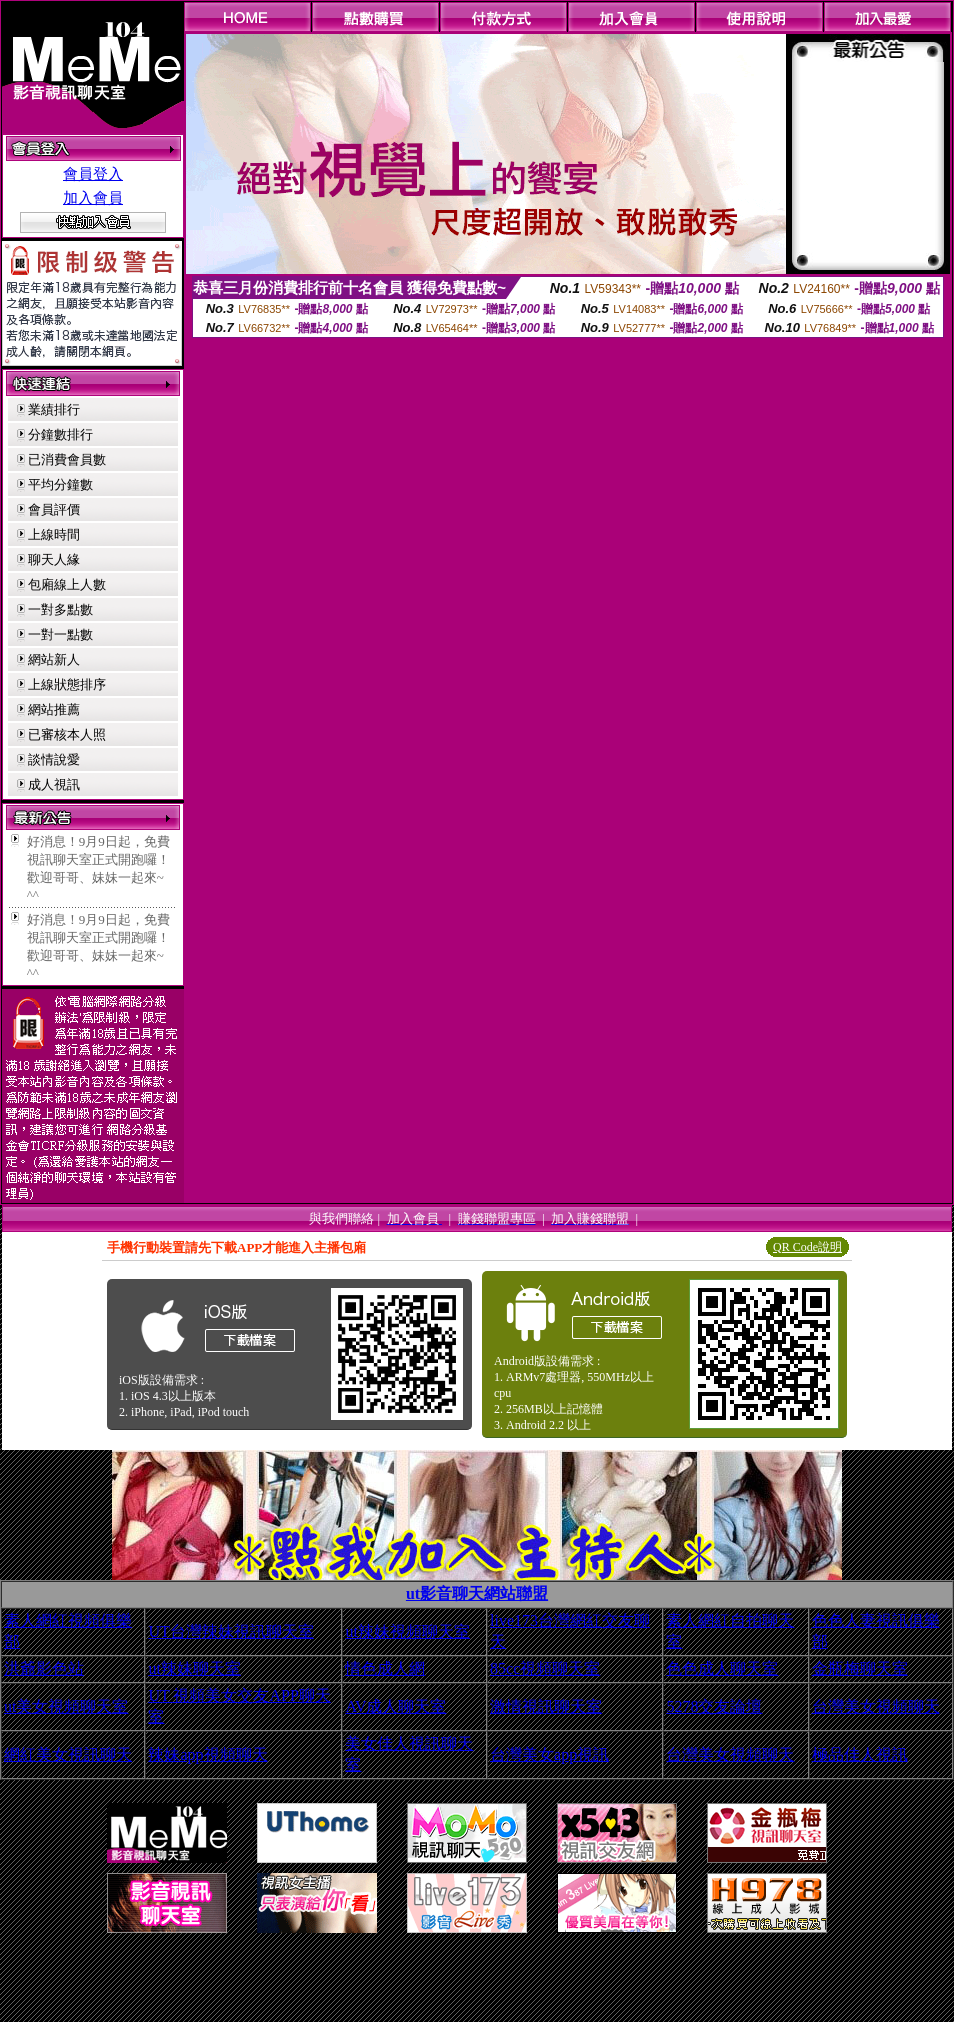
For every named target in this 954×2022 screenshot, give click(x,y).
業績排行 (54, 409)
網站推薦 (54, 709)
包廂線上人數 (67, 584)
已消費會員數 (67, 459)
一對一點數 (60, 634)
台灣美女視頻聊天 (876, 1706)
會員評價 (54, 509)
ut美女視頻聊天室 (66, 1706)
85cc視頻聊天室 (545, 1668)
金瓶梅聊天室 (860, 1668)
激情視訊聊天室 (546, 1706)
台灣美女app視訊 (549, 1754)
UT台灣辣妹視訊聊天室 (230, 1631)
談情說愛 (54, 759)
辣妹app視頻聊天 (207, 1754)
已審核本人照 (67, 734)
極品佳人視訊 (860, 1754)
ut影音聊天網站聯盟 (477, 1593)
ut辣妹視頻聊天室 (407, 1631)
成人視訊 (54, 784)
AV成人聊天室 (395, 1706)
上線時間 (54, 534)
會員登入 (93, 174)
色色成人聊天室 (722, 1668)
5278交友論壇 (714, 1706)
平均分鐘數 (60, 484)
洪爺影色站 (44, 1668)
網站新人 (54, 659)
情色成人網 (385, 1668)
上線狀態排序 (67, 684)
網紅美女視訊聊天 (68, 1754)
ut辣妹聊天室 (194, 1668)
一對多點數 (60, 609)
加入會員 (93, 198)
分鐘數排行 (60, 434)
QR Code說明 (807, 1247)
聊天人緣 (54, 559)
